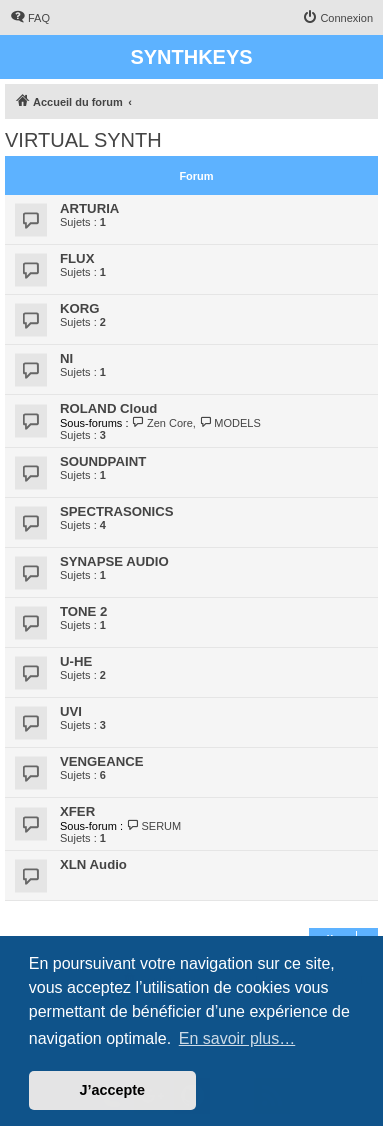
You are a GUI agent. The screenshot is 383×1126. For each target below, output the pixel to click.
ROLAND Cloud (108, 408)
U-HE (76, 661)
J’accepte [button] (113, 1090)
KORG (80, 308)
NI (66, 358)
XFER (77, 811)
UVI (71, 711)
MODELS (230, 423)
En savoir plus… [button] (237, 1038)
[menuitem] (30, 18)
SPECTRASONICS (117, 511)
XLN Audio (93, 864)
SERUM (153, 826)
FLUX (77, 258)
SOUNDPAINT (103, 461)
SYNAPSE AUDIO (114, 561)
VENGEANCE (102, 761)
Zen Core (162, 423)
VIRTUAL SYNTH (83, 140)
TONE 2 (83, 611)
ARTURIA (89, 208)
